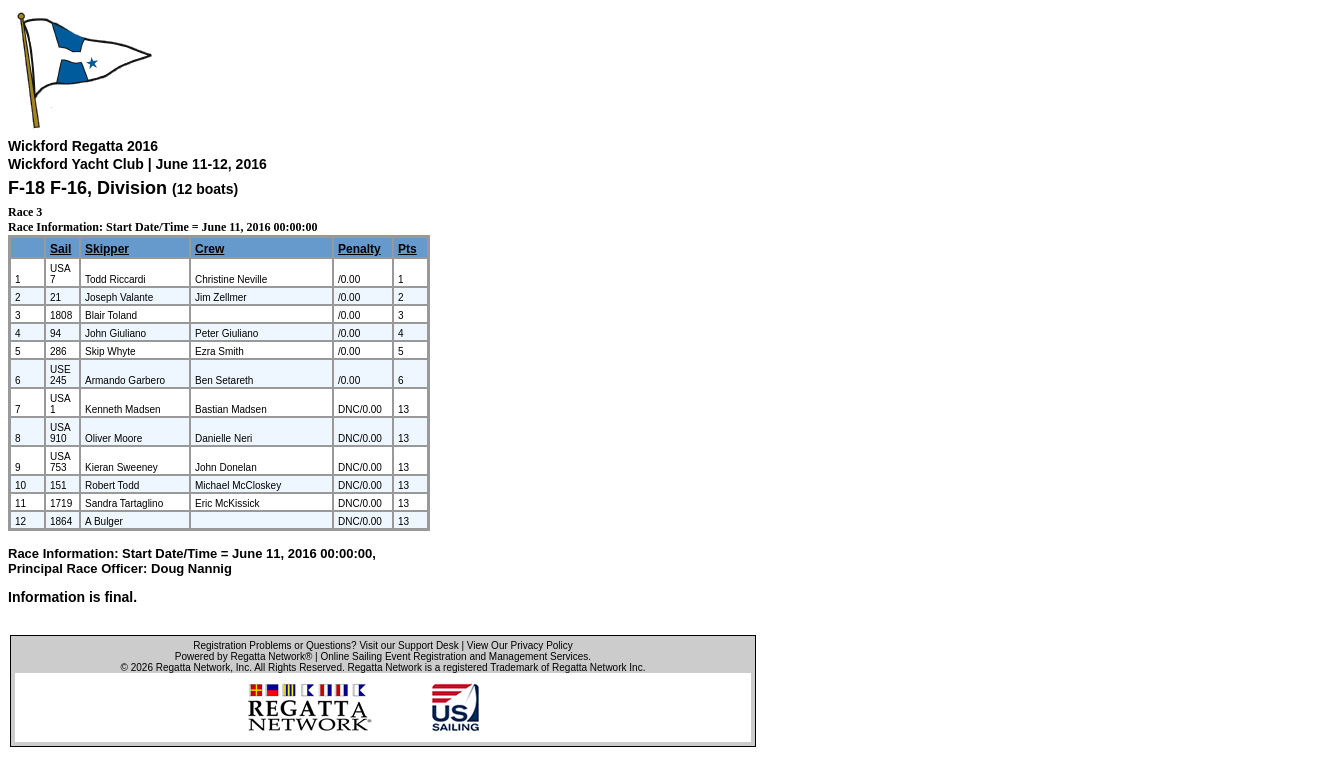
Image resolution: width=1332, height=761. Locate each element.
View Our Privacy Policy (520, 645)
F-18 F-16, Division (90, 188)
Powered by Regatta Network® (243, 656)
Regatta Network (193, 667)
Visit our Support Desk (408, 645)
